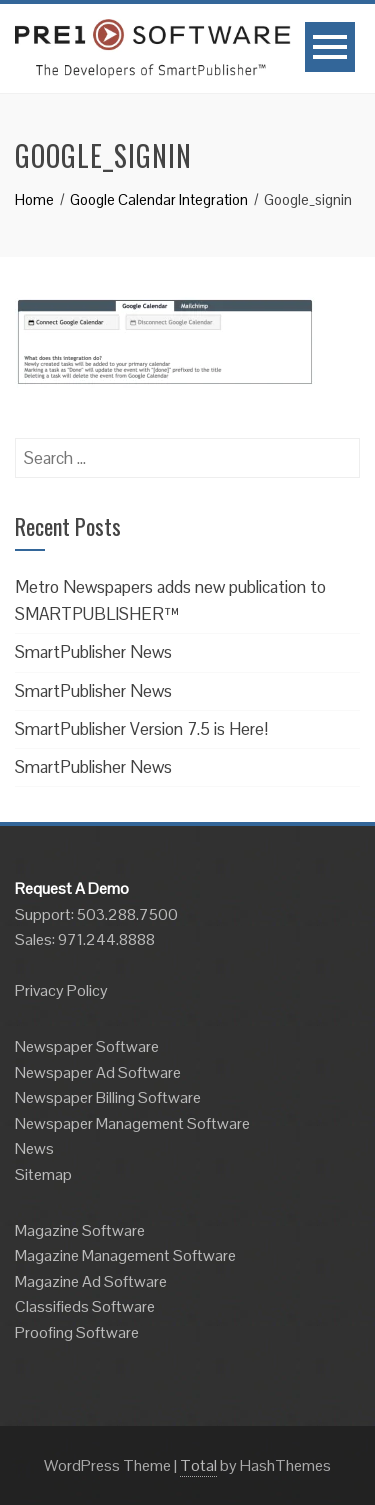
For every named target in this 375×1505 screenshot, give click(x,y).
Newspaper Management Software (132, 1123)
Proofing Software (77, 1332)
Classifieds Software (85, 1306)
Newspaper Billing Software (108, 1097)
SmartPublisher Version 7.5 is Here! (141, 729)
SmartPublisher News (93, 652)
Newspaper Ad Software (98, 1072)
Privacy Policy (61, 990)
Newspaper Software (87, 1046)
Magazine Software (80, 1230)
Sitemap (43, 1174)
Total (198, 1465)
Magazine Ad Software (91, 1281)
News (34, 1148)
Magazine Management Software (125, 1255)
